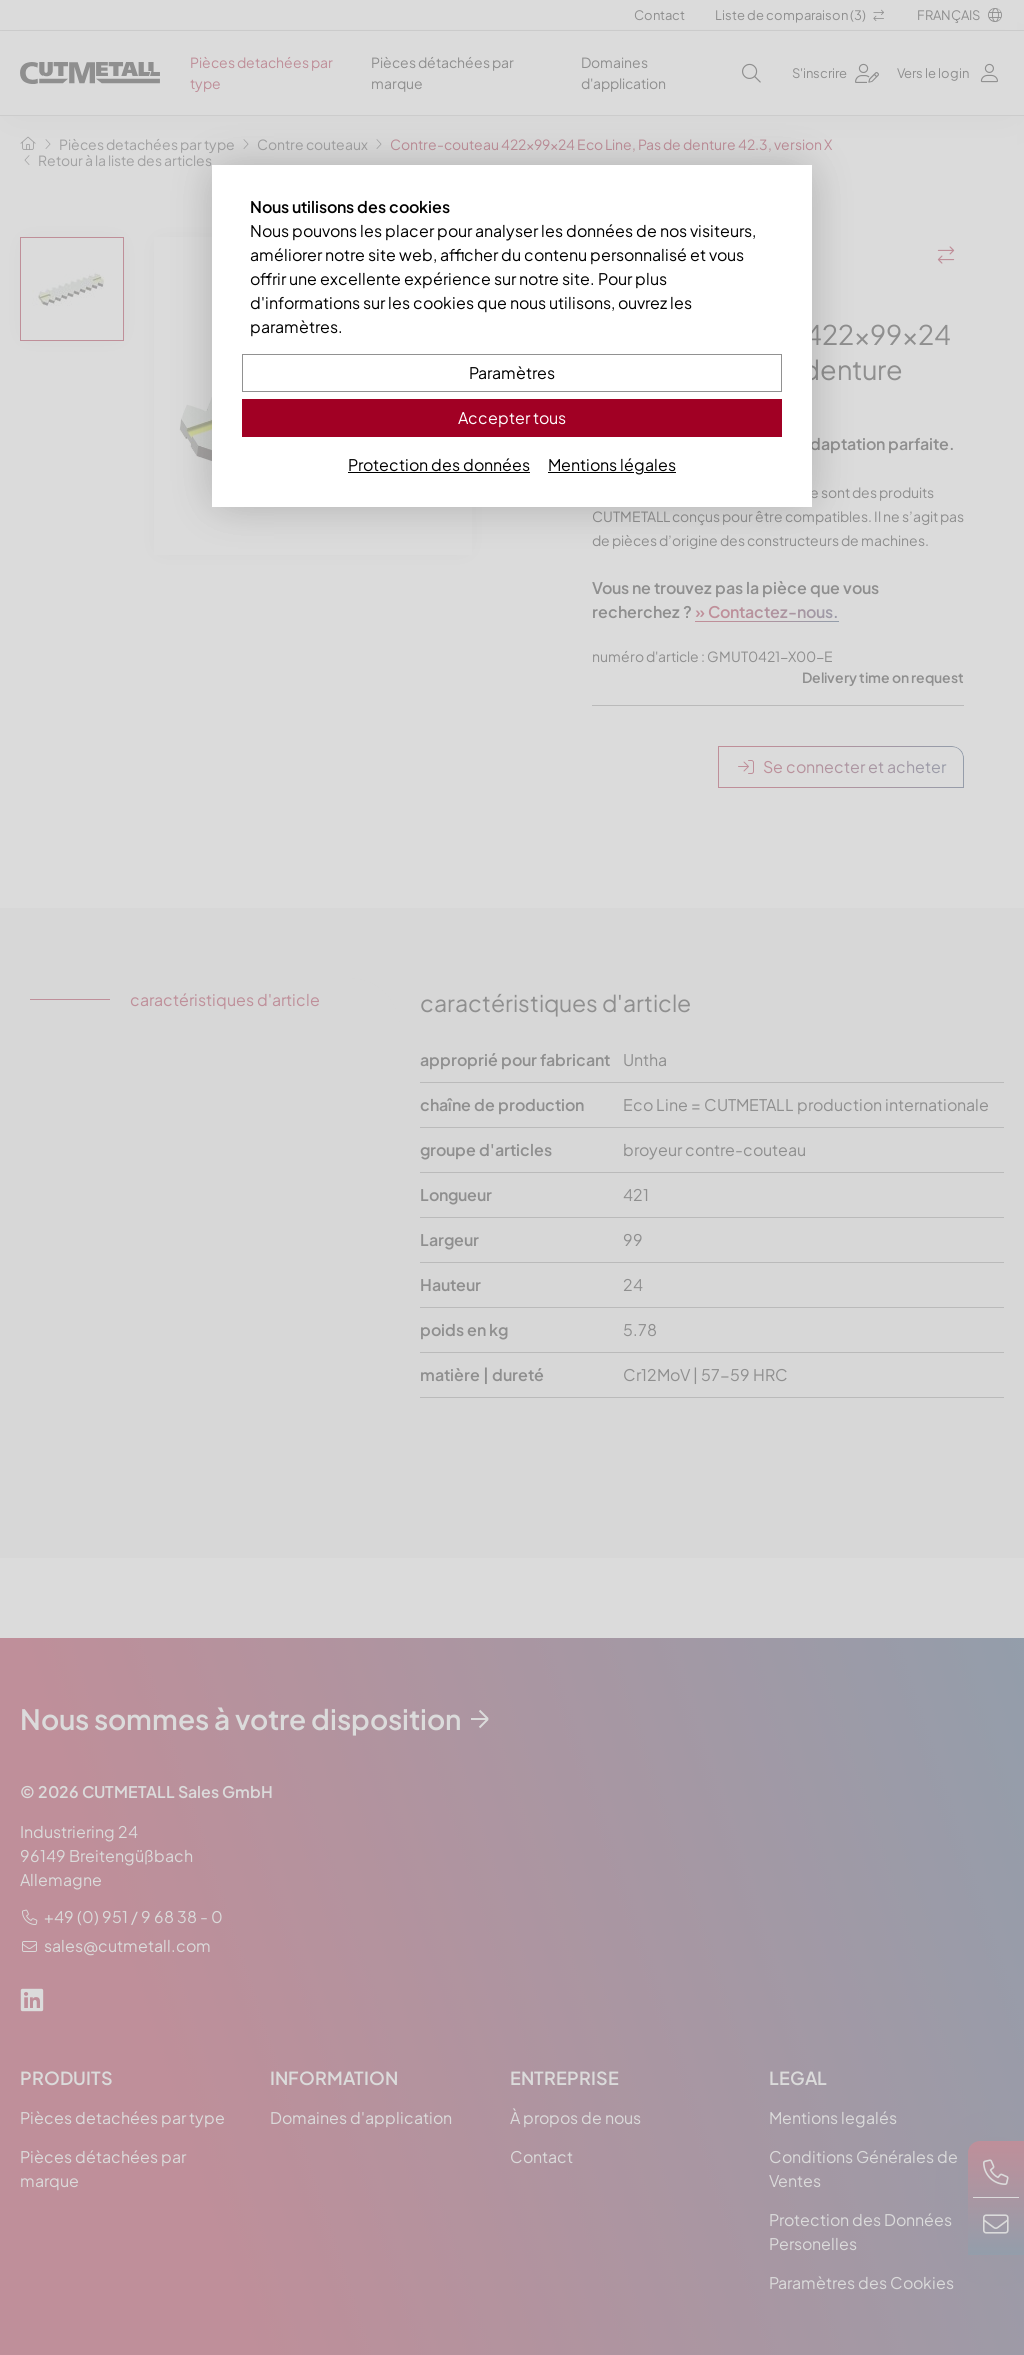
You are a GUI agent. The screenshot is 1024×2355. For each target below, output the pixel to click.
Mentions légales (612, 464)
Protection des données (439, 464)
